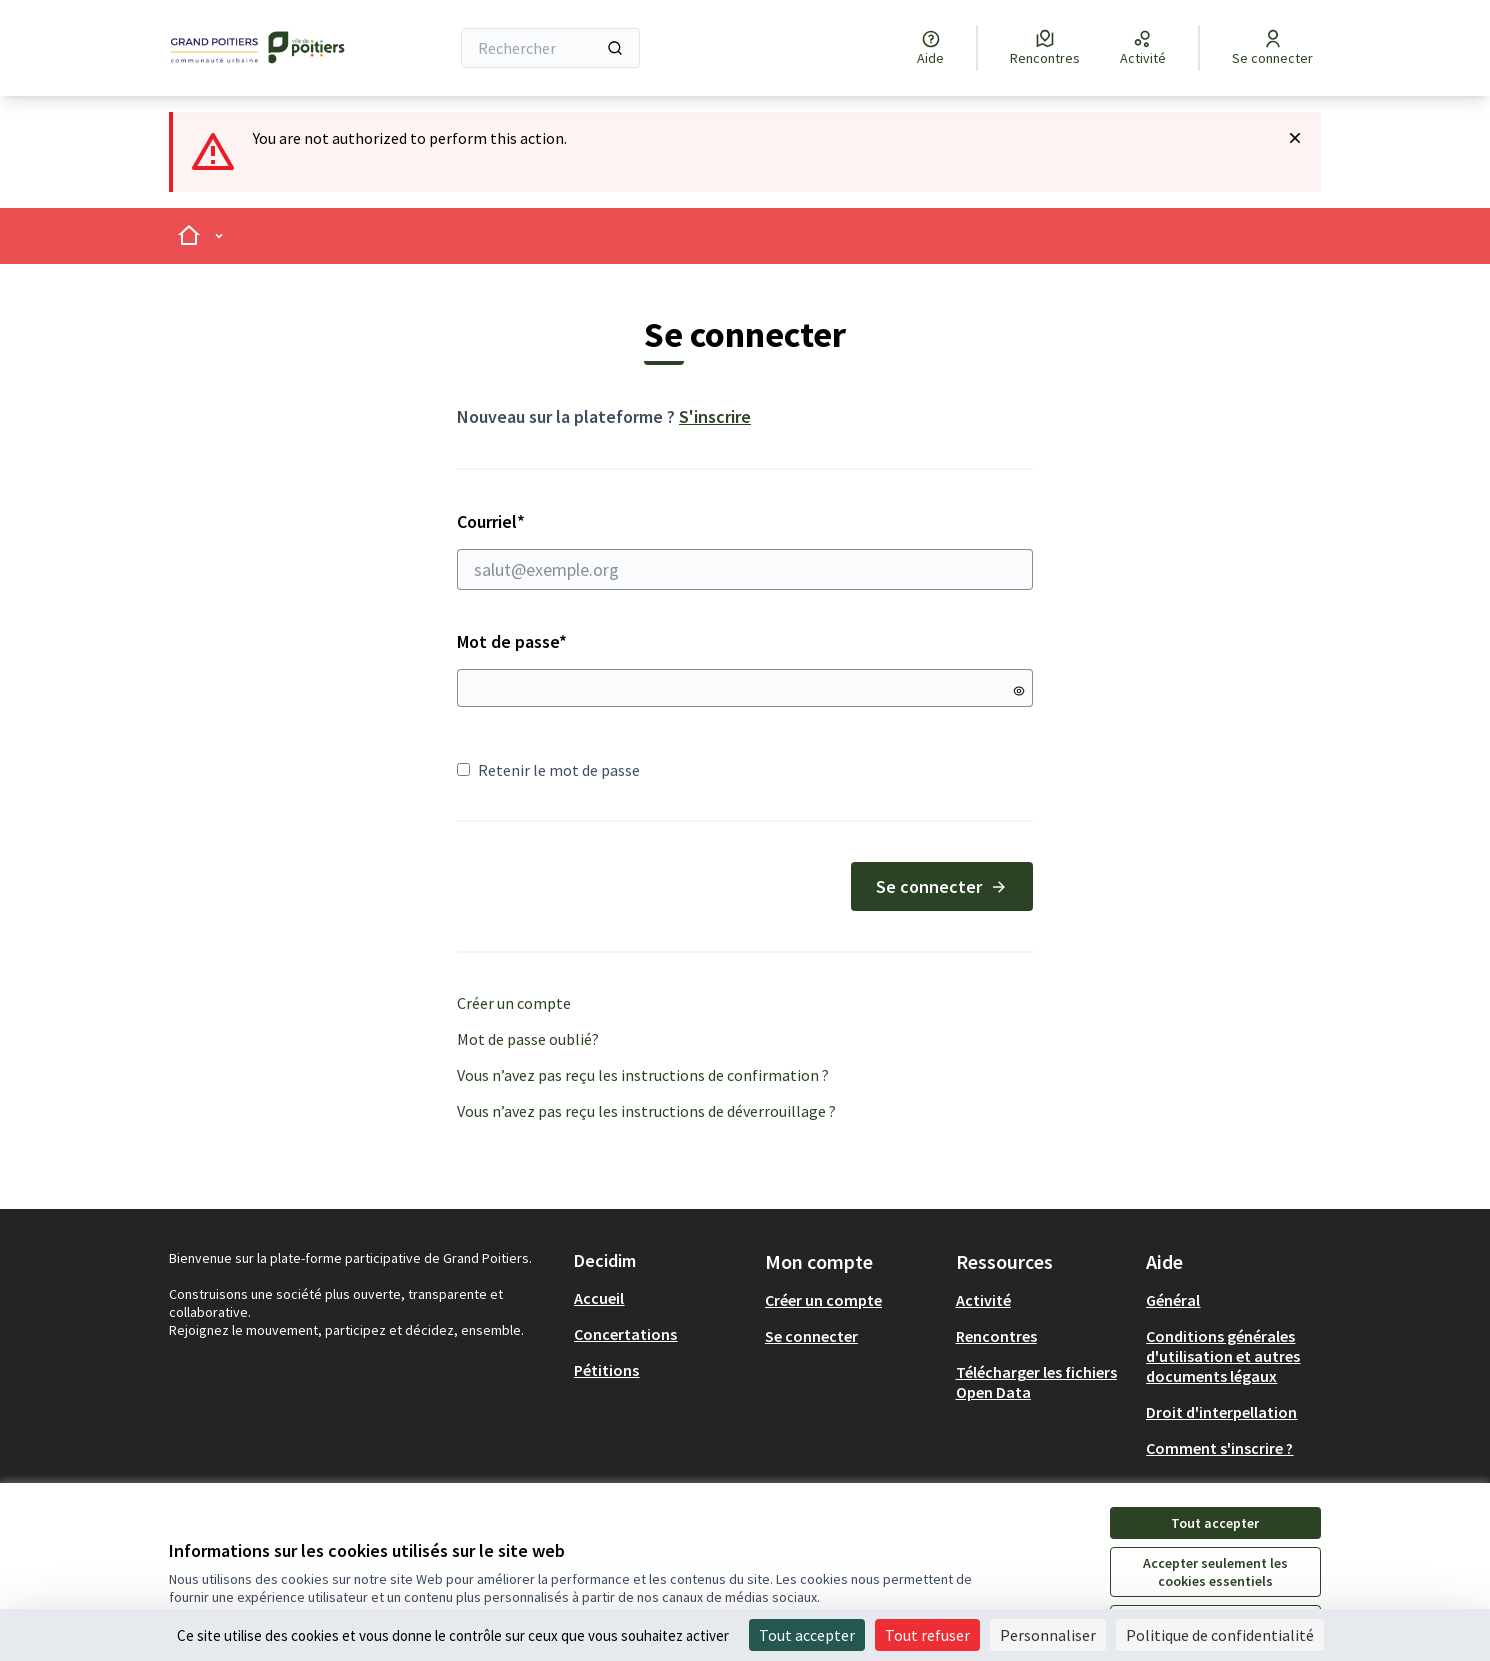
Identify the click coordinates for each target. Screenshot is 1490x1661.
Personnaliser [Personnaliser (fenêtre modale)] (1048, 1635)
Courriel (745, 550)
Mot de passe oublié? (528, 1039)
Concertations (625, 1334)
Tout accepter (1215, 1523)
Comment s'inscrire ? (1219, 1448)
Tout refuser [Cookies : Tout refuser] (927, 1635)
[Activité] (1143, 48)
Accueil (599, 1298)
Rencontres (996, 1336)
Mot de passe (512, 641)
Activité (983, 1300)
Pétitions (606, 1370)
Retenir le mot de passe (548, 770)
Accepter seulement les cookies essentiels (1215, 1572)
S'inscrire (715, 416)
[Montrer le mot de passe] (1019, 691)
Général (1173, 1300)
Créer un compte (514, 1003)
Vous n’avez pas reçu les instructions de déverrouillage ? (646, 1111)
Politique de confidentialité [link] (1220, 1635)
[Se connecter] (1272, 48)
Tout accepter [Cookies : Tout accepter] (807, 1635)
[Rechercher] (550, 48)
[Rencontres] (1045, 48)
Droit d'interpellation (1221, 1412)
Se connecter (942, 886)
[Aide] (930, 48)
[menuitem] (661, 1298)
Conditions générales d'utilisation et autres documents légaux (1223, 1356)
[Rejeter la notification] (1295, 138)
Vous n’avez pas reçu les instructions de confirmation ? (643, 1075)
